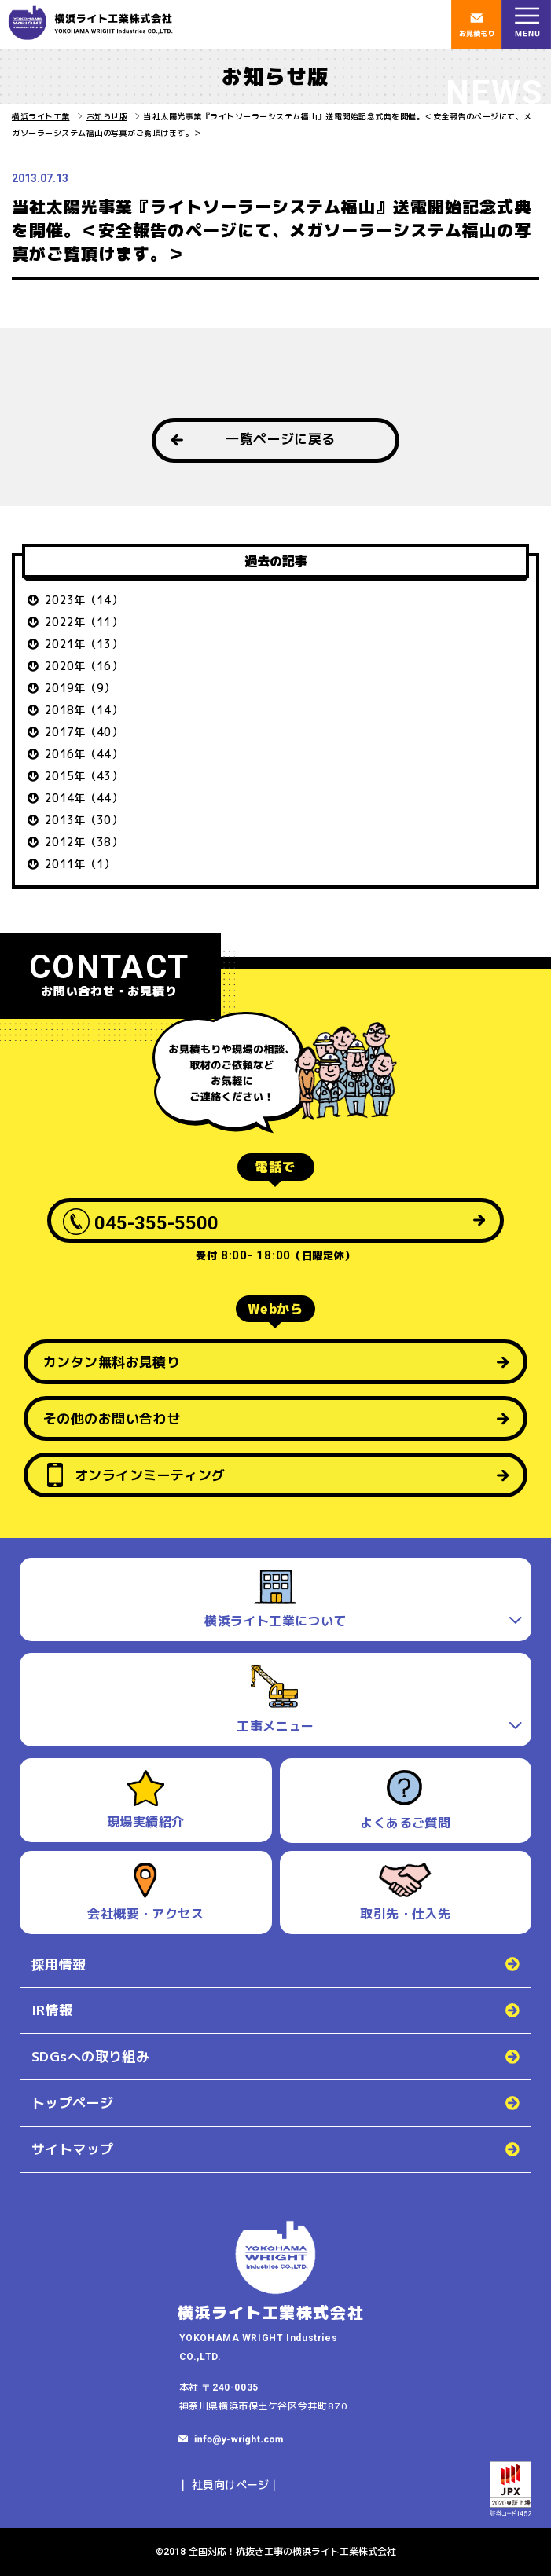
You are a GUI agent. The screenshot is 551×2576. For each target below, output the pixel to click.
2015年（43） (84, 775)
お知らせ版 (107, 116)
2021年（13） (84, 643)
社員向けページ (230, 2484)
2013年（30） (84, 819)
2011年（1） (80, 863)
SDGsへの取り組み (90, 2056)
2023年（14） (84, 599)
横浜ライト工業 (41, 116)
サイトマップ (72, 2149)
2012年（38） (84, 841)
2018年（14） (84, 709)
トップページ (72, 2103)
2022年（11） (84, 621)
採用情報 (58, 1964)
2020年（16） (84, 665)
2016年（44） (84, 753)
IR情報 (52, 2010)
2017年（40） (84, 731)
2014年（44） (84, 797)
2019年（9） (80, 687)
